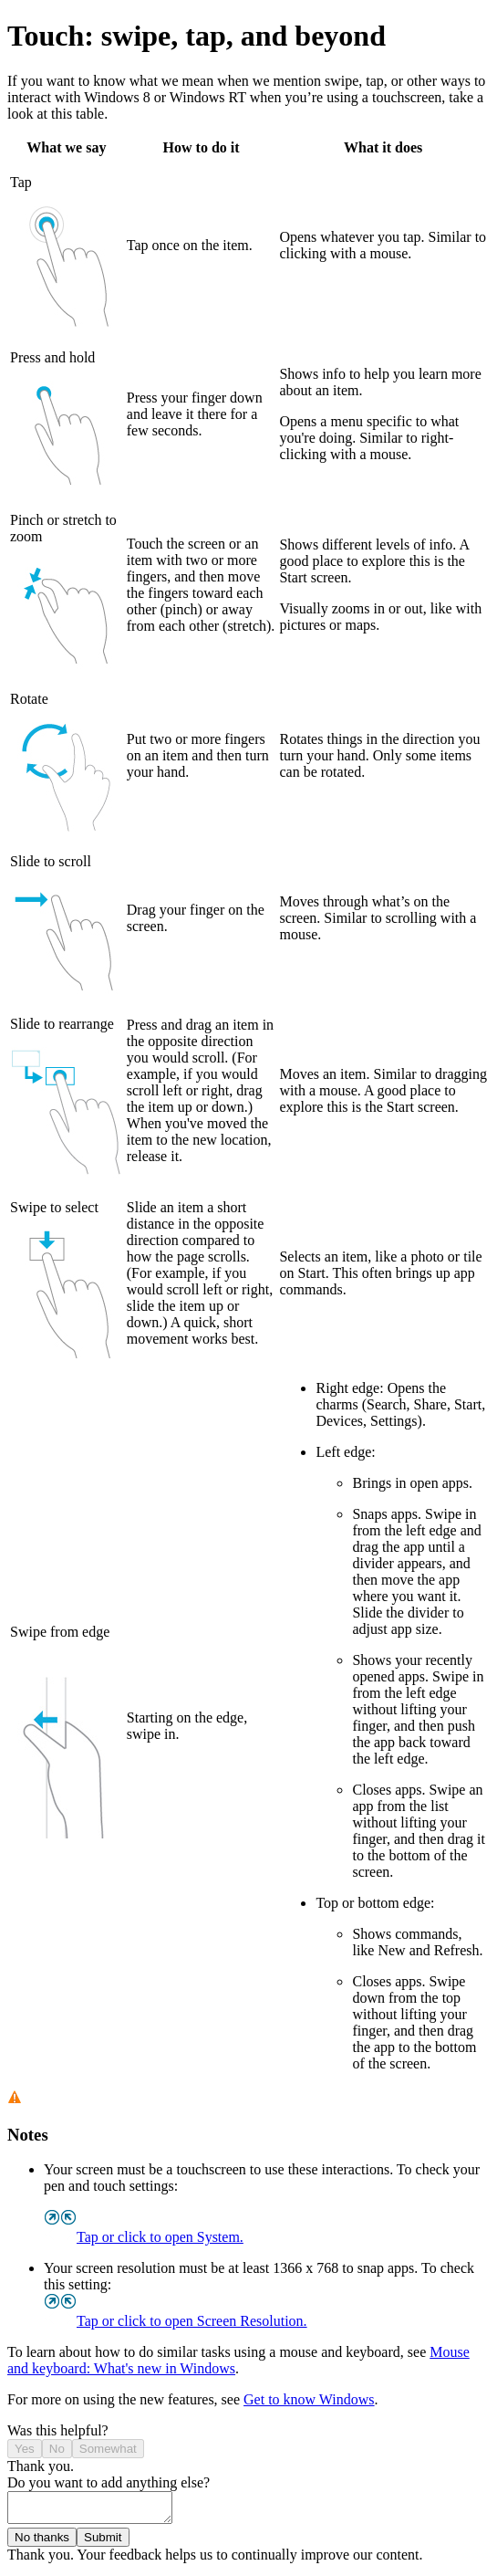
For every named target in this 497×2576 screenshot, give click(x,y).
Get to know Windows (309, 2399)
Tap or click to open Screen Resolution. (175, 2321)
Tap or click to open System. (143, 2237)
